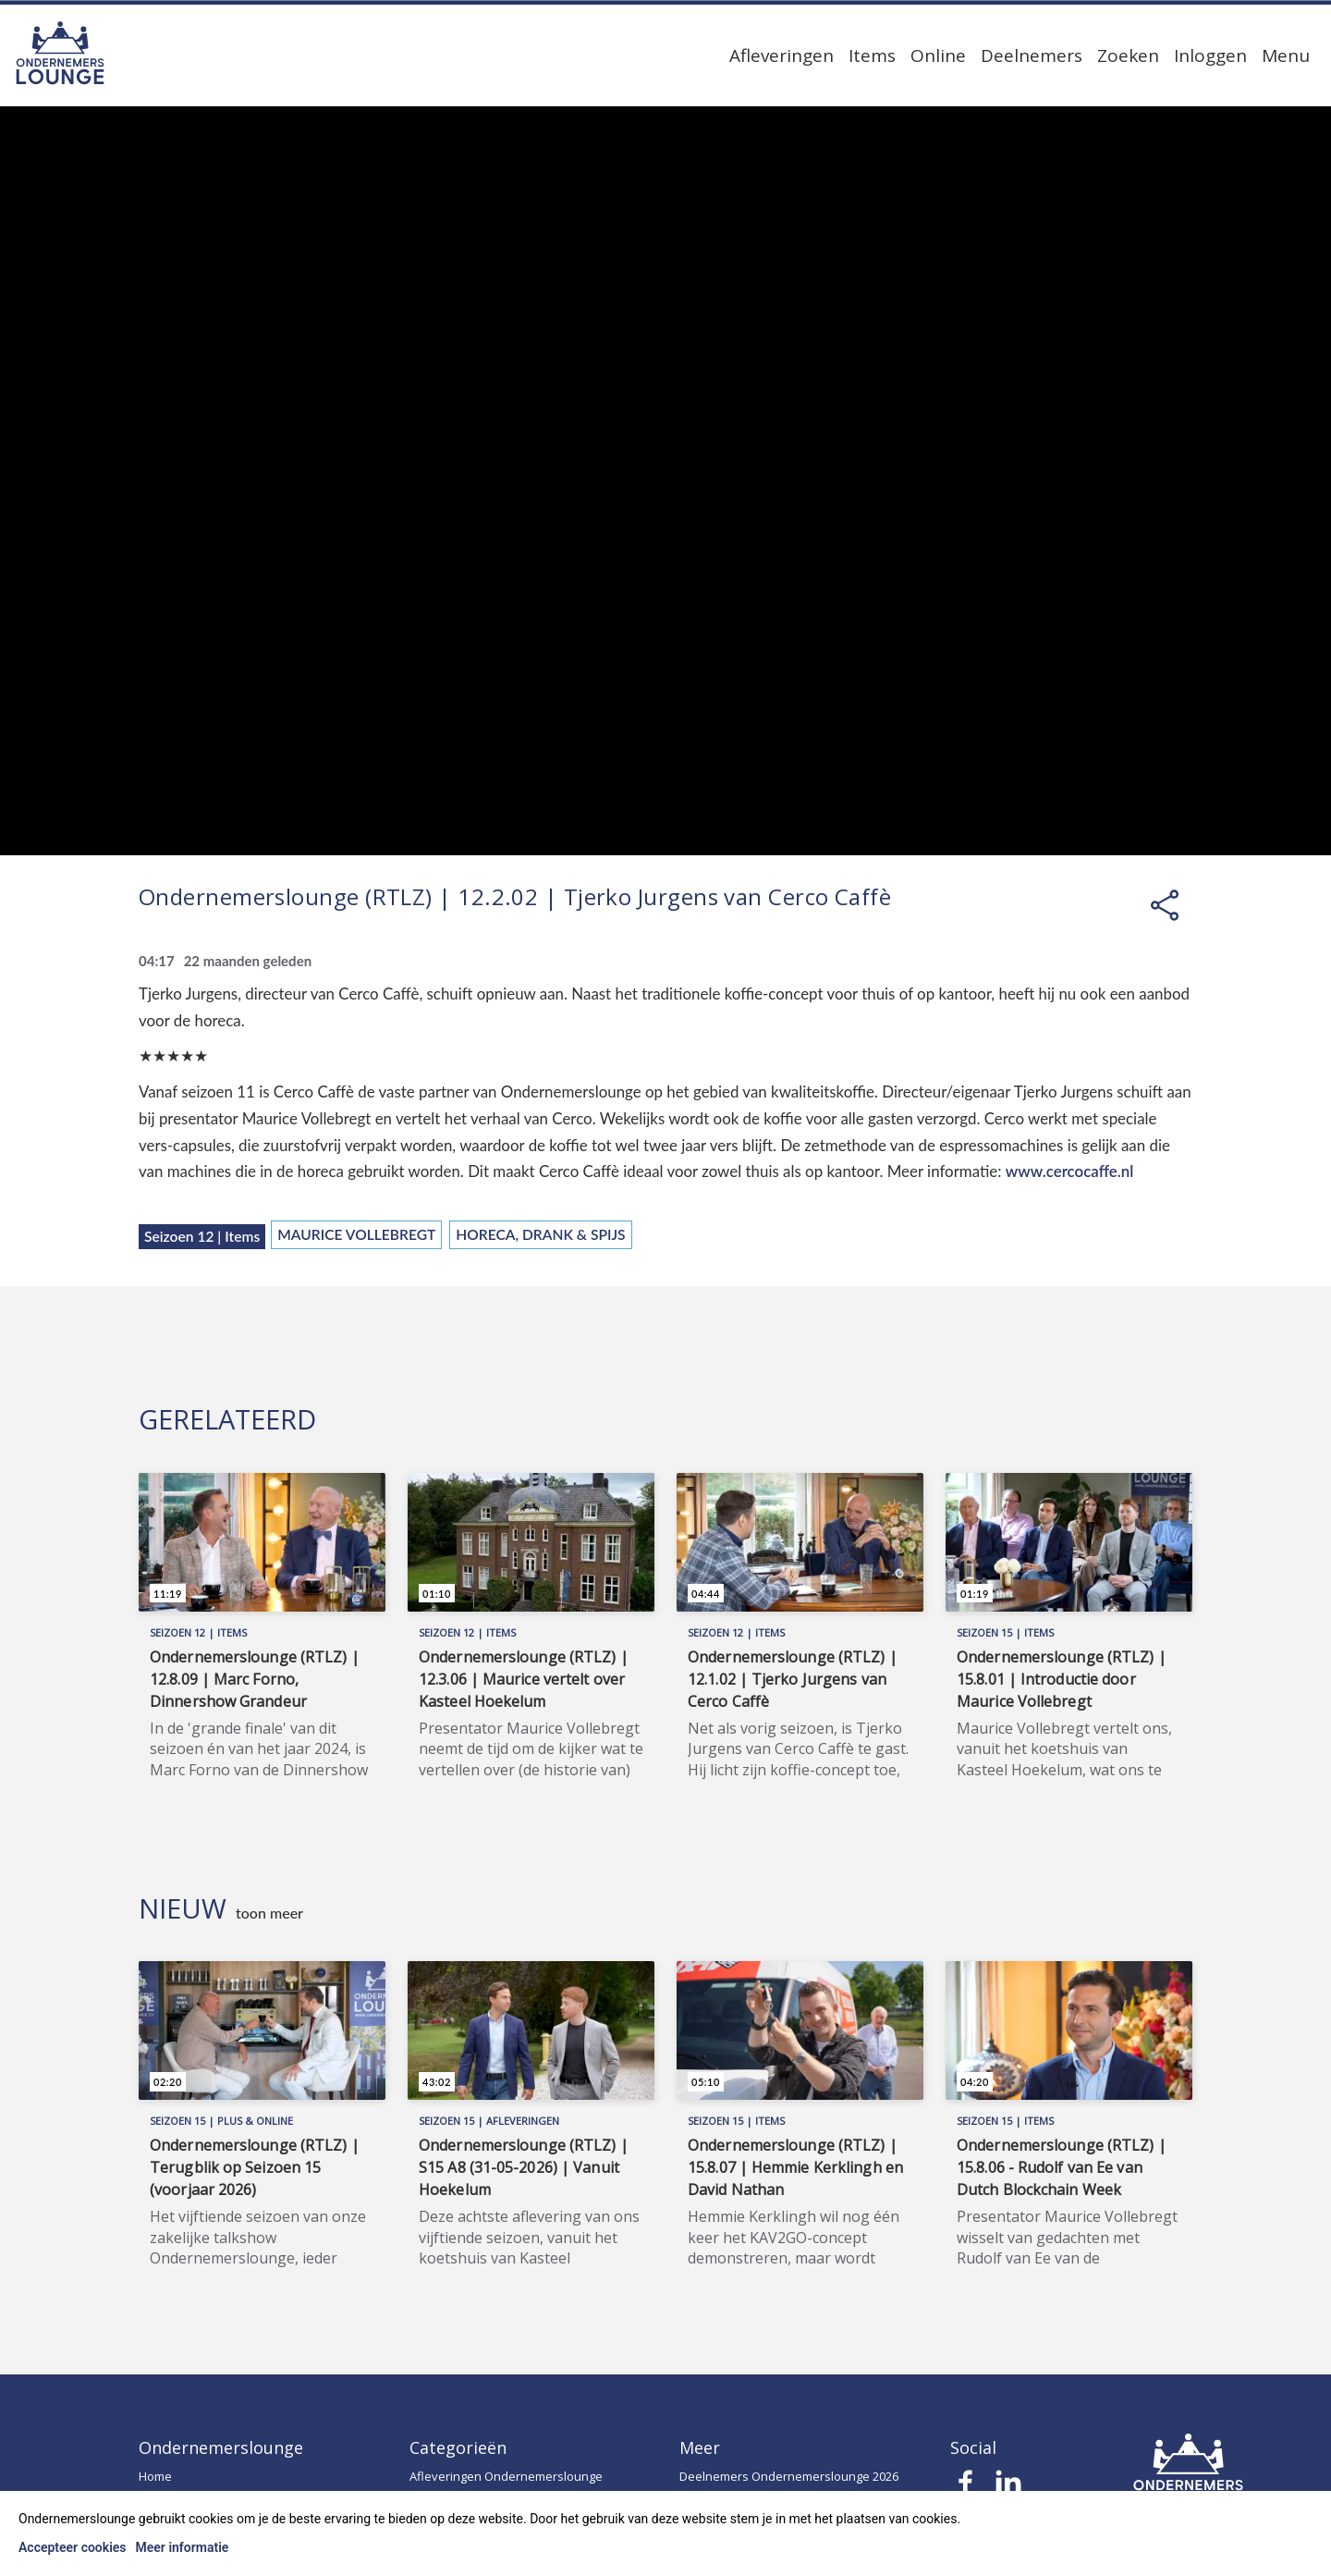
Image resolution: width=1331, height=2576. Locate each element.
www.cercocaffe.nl (1070, 1171)
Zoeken (1128, 55)
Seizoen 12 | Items (202, 1236)
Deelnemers (1031, 55)
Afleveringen (781, 55)
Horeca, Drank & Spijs (540, 1234)
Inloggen (1210, 55)
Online (938, 55)
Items (872, 55)
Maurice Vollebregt (356, 1234)
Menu (1286, 55)
